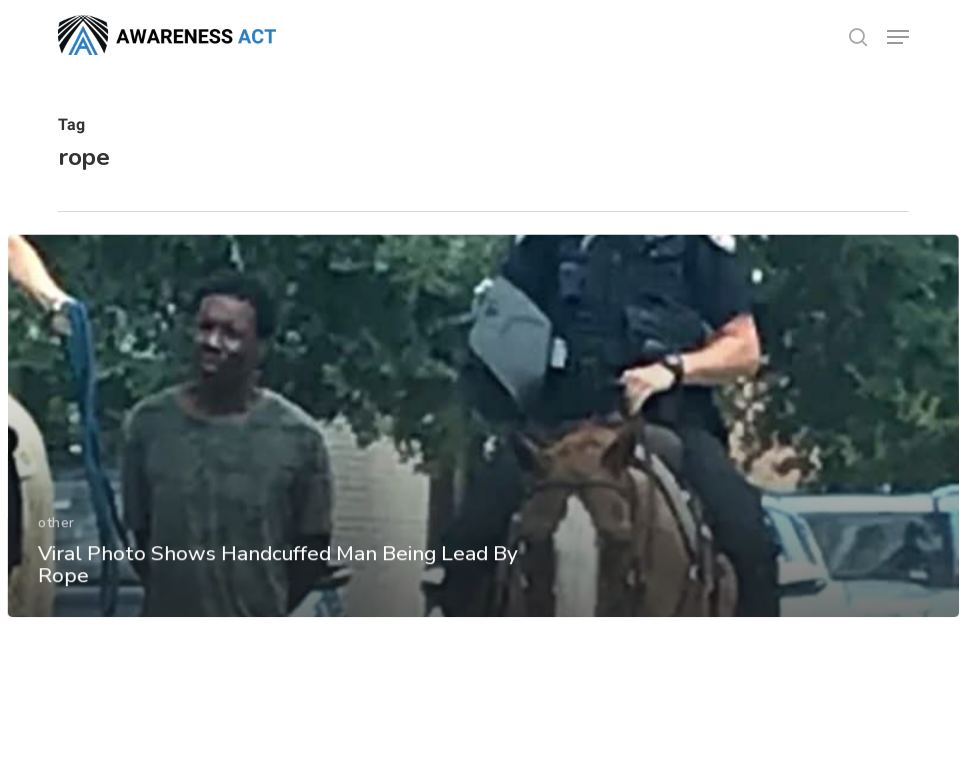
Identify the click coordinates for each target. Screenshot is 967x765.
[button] (898, 37)
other (56, 535)
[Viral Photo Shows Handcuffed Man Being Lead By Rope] (483, 439)
